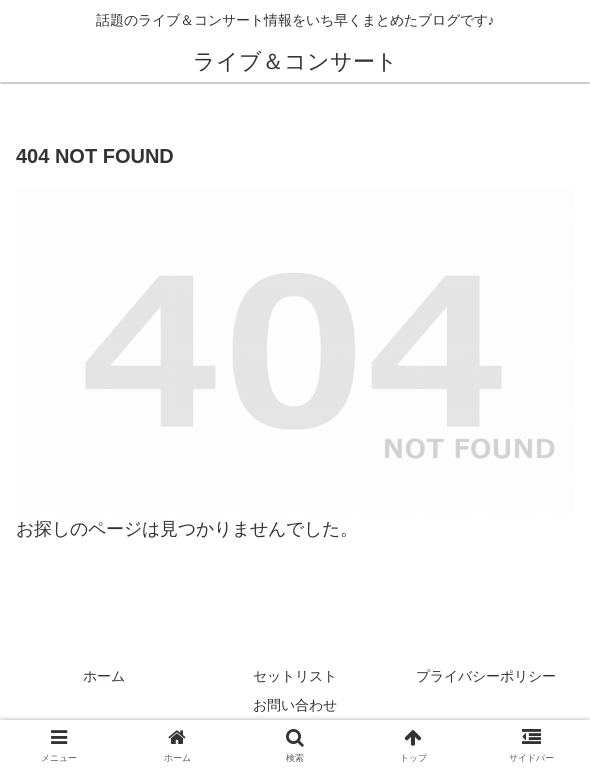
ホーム (104, 676)
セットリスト (295, 676)
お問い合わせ (295, 705)
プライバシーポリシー (486, 676)
